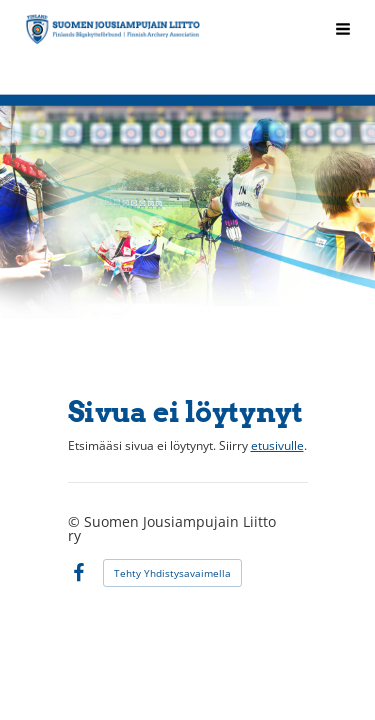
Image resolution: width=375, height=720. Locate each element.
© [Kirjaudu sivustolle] (76, 521)
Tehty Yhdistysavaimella (172, 573)
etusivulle (277, 445)
